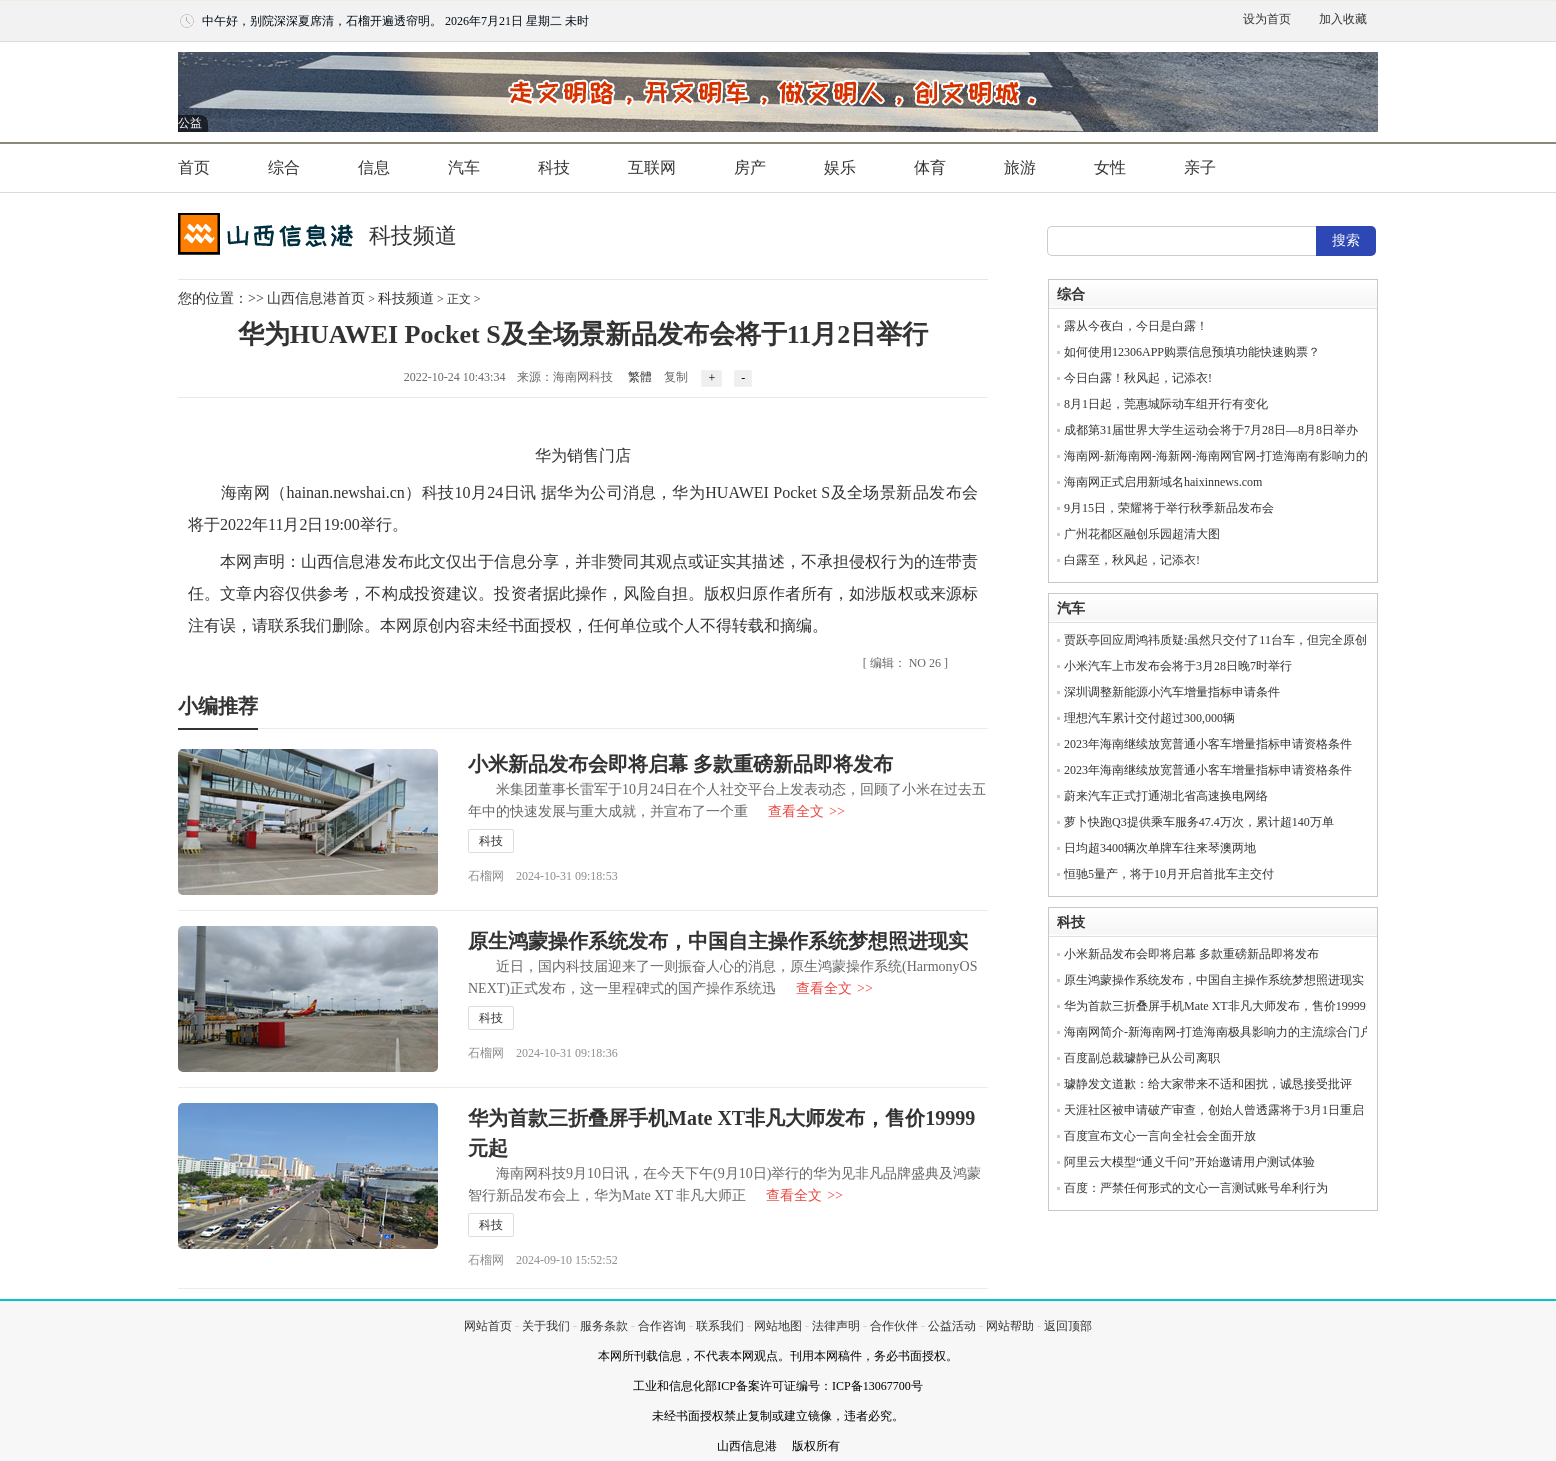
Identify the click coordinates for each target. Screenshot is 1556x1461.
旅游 (1020, 167)
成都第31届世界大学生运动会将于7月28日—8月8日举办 (1211, 430)
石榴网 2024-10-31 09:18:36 (543, 1053)
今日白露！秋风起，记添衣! (1138, 378)
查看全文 (806, 811)
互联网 (652, 167)
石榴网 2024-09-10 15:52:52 (543, 1260)
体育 (930, 167)
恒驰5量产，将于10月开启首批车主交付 (1169, 874)
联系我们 (720, 1326)
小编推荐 (218, 706)
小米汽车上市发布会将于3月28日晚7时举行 (1178, 666)
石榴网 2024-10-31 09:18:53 (543, 876)
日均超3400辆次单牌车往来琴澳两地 (1160, 848)
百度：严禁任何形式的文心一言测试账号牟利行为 (1196, 1188)
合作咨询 (662, 1326)
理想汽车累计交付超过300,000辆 (1149, 718)
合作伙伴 (894, 1326)
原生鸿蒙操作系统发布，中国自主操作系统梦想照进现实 (718, 941)
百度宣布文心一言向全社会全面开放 (1160, 1136)
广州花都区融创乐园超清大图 (1142, 534)
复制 (676, 377)
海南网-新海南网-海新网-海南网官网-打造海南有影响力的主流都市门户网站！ (1270, 456)
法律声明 (836, 1326)
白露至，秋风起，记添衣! (1132, 560)
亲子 (1200, 167)
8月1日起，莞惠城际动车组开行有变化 (1166, 404)
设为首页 (1267, 19)
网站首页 (488, 1326)
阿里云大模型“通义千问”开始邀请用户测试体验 (1189, 1162)
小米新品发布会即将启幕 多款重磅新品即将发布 (680, 764)
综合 (284, 167)
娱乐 (840, 167)
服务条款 (604, 1326)
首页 (194, 167)
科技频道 (406, 298)
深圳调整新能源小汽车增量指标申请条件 (1172, 692)
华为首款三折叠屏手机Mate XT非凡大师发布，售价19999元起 (1227, 1006)
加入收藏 (1343, 19)
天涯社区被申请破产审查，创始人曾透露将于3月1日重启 (1214, 1110)
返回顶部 (1068, 1326)
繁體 (640, 377)
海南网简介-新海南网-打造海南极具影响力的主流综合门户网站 (1230, 1032)
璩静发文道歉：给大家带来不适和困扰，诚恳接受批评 (1208, 1084)
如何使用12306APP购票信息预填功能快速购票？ (1192, 352)
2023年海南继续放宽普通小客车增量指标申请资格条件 (1208, 744)
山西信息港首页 (316, 298)
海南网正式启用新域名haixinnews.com (1163, 482)
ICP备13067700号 (877, 1386)
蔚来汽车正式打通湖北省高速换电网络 (1166, 796)
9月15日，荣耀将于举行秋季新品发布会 (1169, 508)
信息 (374, 167)
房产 (750, 167)
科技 (554, 167)
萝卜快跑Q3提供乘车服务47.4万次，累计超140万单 (1199, 822)
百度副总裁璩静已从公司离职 (1142, 1058)
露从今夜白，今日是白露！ (1136, 326)
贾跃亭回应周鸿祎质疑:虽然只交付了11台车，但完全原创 (1215, 640)
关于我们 (546, 1326)
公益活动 (952, 1326)
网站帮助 (1010, 1326)
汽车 (464, 167)
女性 (1110, 167)
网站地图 (778, 1326)
